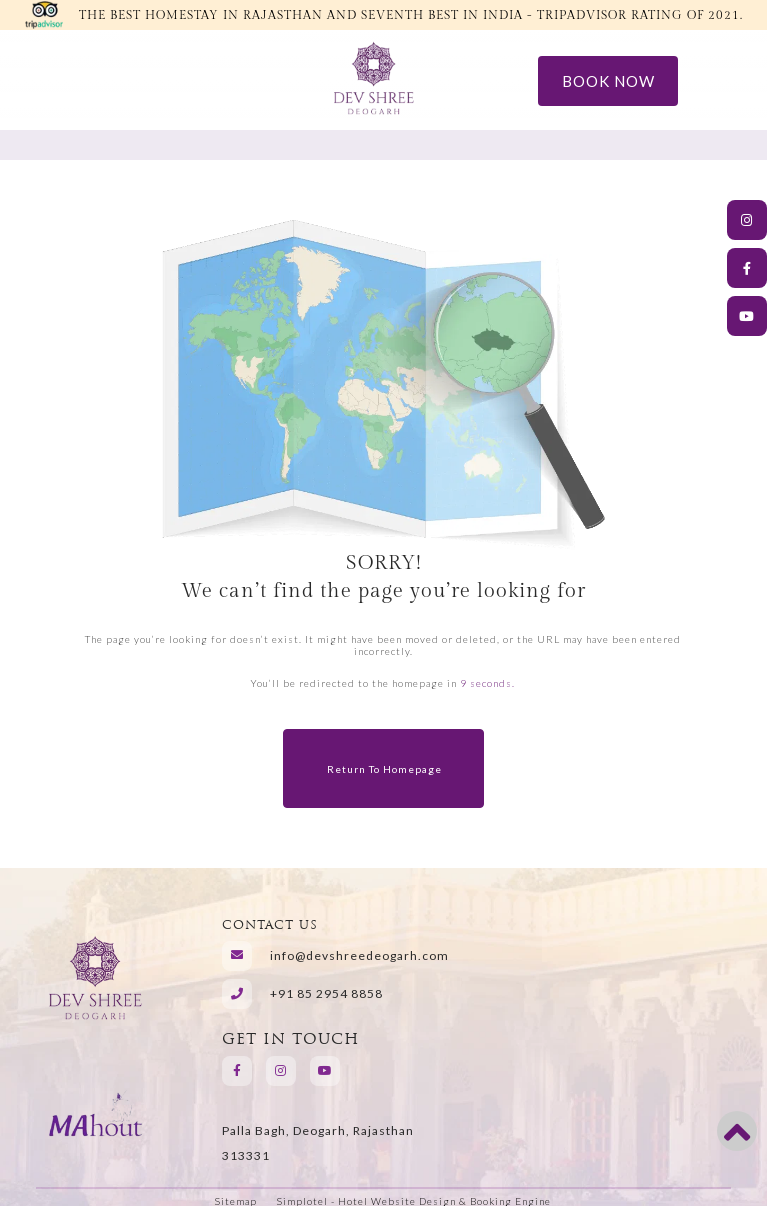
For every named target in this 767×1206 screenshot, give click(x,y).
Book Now (608, 81)
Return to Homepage (384, 769)
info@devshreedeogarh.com (359, 956)
